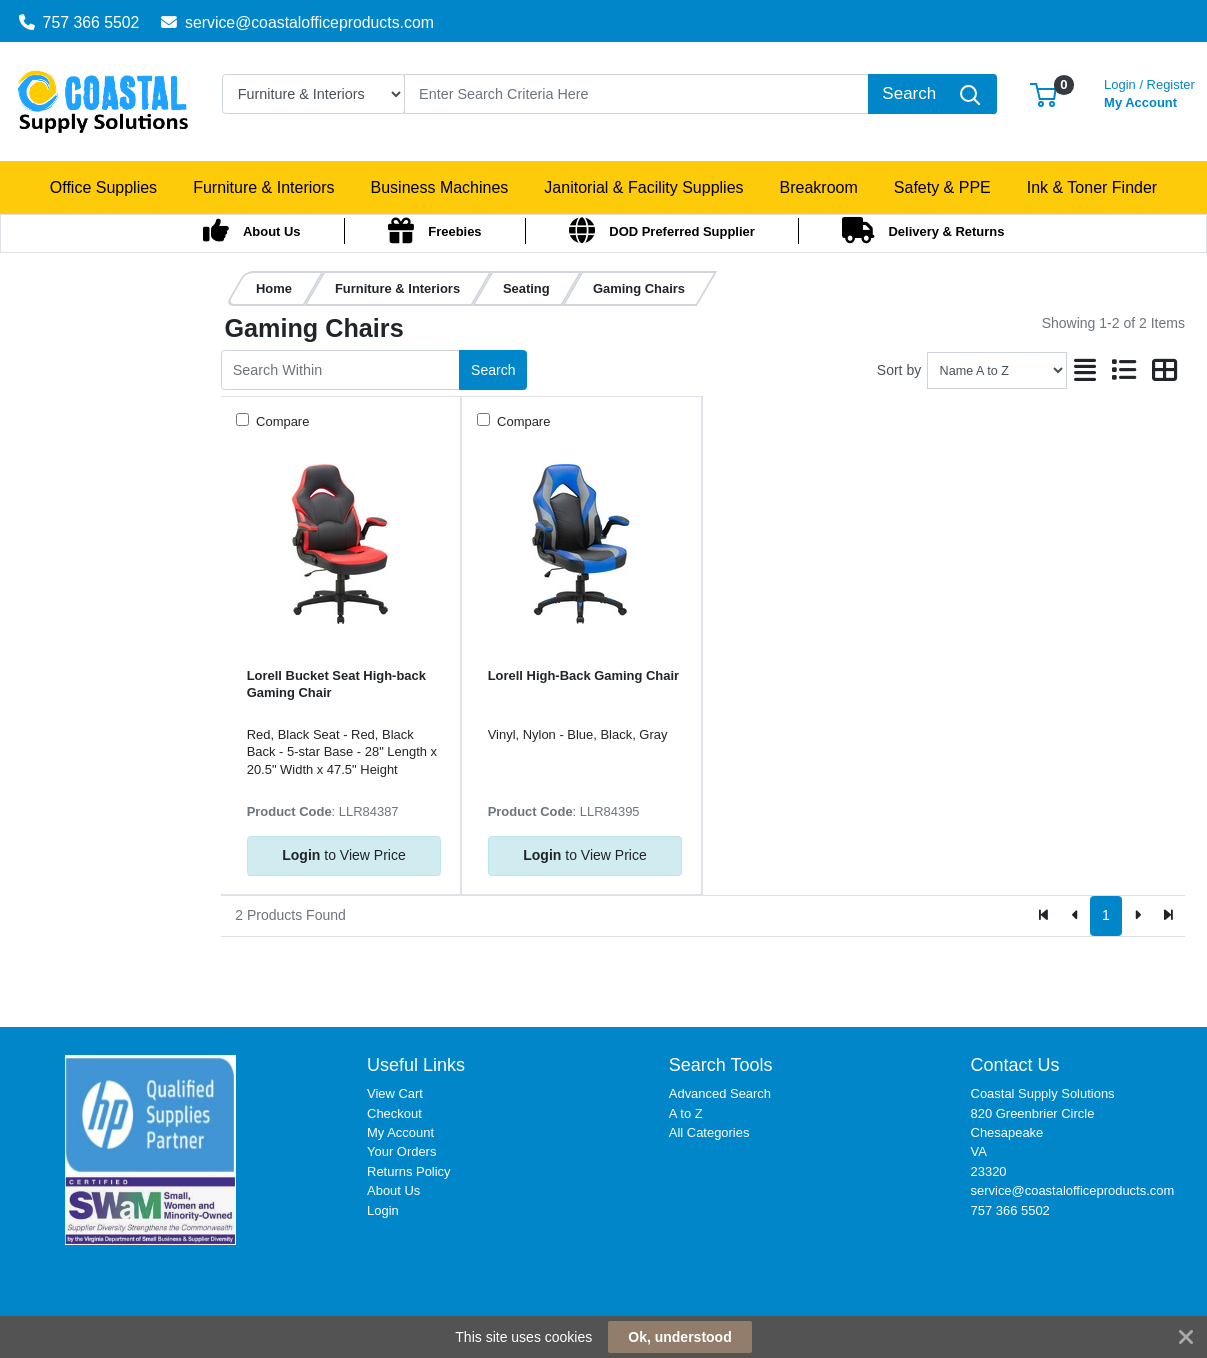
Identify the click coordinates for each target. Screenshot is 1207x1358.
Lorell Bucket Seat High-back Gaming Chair (336, 684)
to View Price (343, 855)
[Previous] (1075, 916)
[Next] (1137, 916)
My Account (1149, 91)
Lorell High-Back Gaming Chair (583, 675)
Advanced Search (720, 1093)
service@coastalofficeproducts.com (297, 22)
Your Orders (401, 1151)
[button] (1043, 93)
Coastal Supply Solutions (1043, 1093)
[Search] (636, 94)
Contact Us (1015, 1065)
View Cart (395, 1093)
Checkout (394, 1113)
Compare (281, 421)
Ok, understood (679, 1337)
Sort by (899, 370)
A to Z (686, 1113)
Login (383, 1210)
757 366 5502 (79, 22)
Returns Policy (409, 1171)
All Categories (709, 1132)
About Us (393, 1190)
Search (493, 370)
